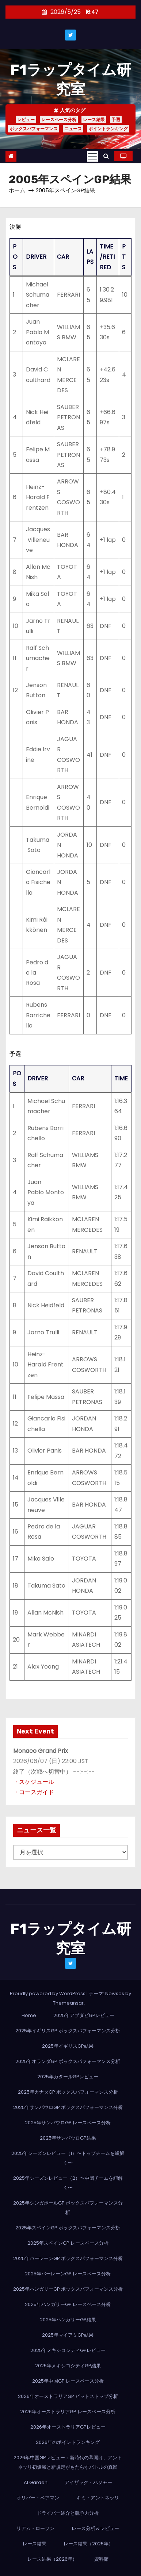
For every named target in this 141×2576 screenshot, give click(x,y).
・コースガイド (33, 1792)
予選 (115, 119)
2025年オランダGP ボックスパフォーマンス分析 (67, 2061)
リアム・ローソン (35, 2528)
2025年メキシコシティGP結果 (68, 2365)
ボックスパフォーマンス (33, 129)
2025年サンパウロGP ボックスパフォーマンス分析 (68, 2107)
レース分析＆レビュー (95, 2528)
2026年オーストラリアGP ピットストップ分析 (68, 2396)
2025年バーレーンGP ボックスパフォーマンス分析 (68, 2258)
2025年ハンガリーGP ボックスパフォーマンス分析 (68, 2289)
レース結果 (94, 119)
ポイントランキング (108, 129)
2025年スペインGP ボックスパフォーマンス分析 (67, 2227)
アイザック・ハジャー (88, 2482)
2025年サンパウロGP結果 (68, 2138)
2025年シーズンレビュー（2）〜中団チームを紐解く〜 (68, 2183)
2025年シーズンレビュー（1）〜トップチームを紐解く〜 (67, 2158)
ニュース (73, 129)
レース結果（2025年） (88, 2543)
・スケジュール (33, 1782)
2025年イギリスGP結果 (68, 2046)
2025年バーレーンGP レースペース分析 (68, 2273)
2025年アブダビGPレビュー (83, 2015)
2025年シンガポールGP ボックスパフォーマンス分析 (68, 2207)
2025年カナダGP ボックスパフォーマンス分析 (68, 2092)
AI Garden (35, 2482)
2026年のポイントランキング (68, 2442)
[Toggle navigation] (92, 156)
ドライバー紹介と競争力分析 (68, 2513)
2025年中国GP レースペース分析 (68, 2381)
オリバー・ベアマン (37, 2497)
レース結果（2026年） (52, 2559)
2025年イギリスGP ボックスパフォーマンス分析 (67, 2030)
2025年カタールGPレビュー (67, 2076)
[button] (106, 156)
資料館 (101, 2559)
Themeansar (68, 2003)
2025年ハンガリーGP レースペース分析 (68, 2304)
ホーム (17, 190)
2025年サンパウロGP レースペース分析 (68, 2122)
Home (29, 2015)
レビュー (26, 119)
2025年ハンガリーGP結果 (68, 2319)
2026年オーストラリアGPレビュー (68, 2426)
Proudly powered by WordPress (48, 1993)
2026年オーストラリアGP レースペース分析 (67, 2411)
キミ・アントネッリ (97, 2497)
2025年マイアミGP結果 (68, 2335)
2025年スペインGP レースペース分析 (67, 2243)
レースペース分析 (58, 119)
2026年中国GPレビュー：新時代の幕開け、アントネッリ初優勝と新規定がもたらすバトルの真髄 (68, 2462)
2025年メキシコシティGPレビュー (68, 2350)
